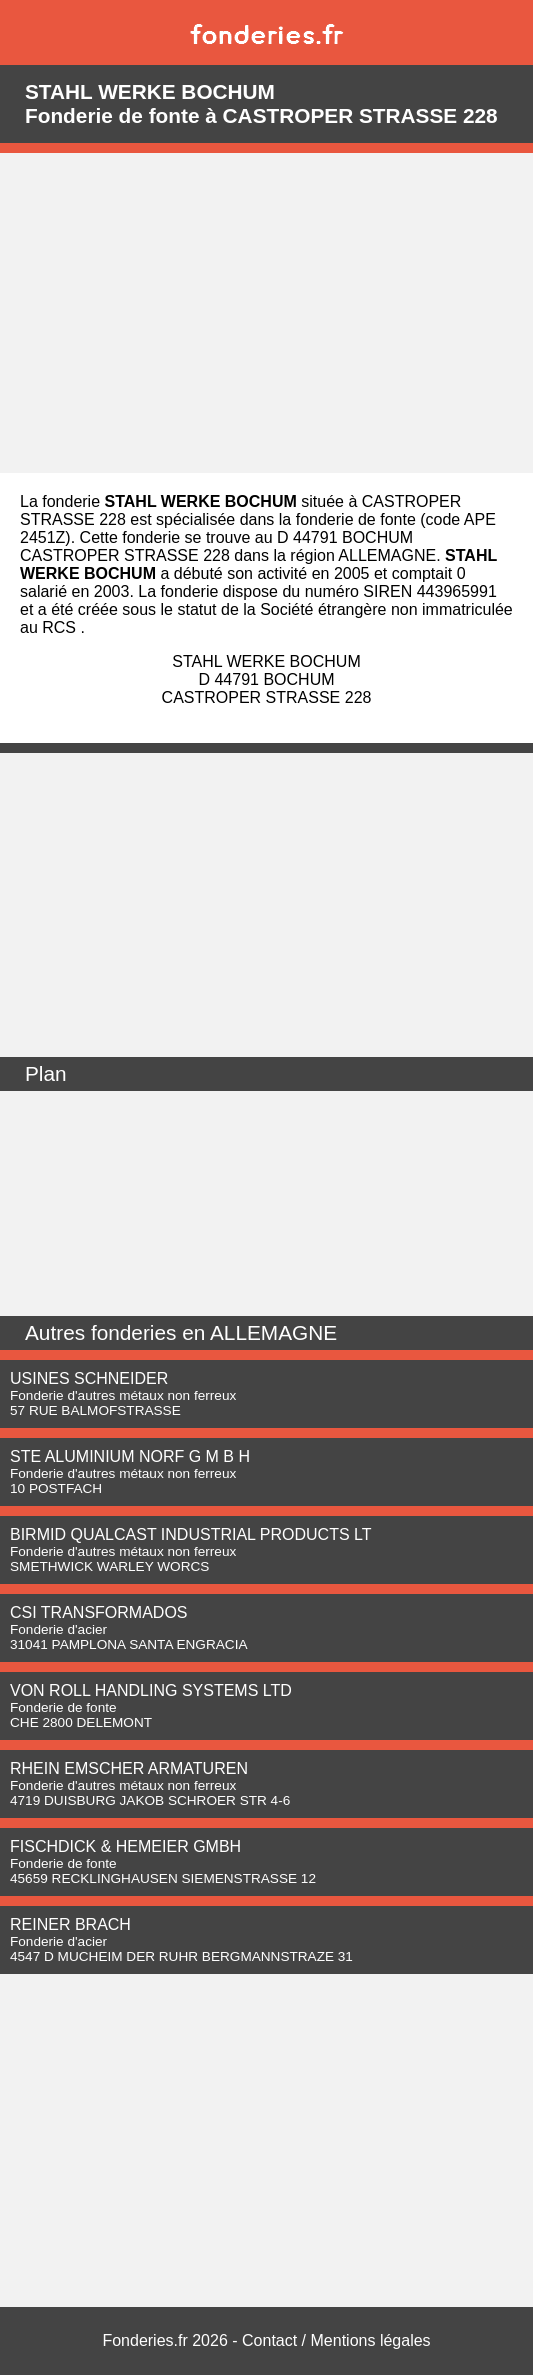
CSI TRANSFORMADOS (99, 1612)
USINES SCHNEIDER (89, 1378)
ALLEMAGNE (273, 1332)
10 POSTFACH (56, 1488)
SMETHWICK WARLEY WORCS (109, 1566)
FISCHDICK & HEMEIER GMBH (125, 1846)
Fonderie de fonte (63, 1707)
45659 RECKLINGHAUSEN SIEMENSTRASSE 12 (163, 1878)
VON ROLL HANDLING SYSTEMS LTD (151, 1690)
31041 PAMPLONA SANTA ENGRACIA (128, 1644)
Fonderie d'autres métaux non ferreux (123, 1395)
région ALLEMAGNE (363, 555)
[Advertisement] (266, 313)
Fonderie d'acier (58, 1629)
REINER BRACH (70, 1924)
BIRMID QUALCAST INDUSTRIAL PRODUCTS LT (191, 1534)
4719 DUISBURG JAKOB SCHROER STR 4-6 (150, 1800)
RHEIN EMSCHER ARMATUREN (129, 1768)
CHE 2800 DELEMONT (81, 1722)
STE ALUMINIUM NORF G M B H (130, 1456)
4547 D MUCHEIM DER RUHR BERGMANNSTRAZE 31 (181, 1956)
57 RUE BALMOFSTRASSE (95, 1410)
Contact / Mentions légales (336, 2340)
